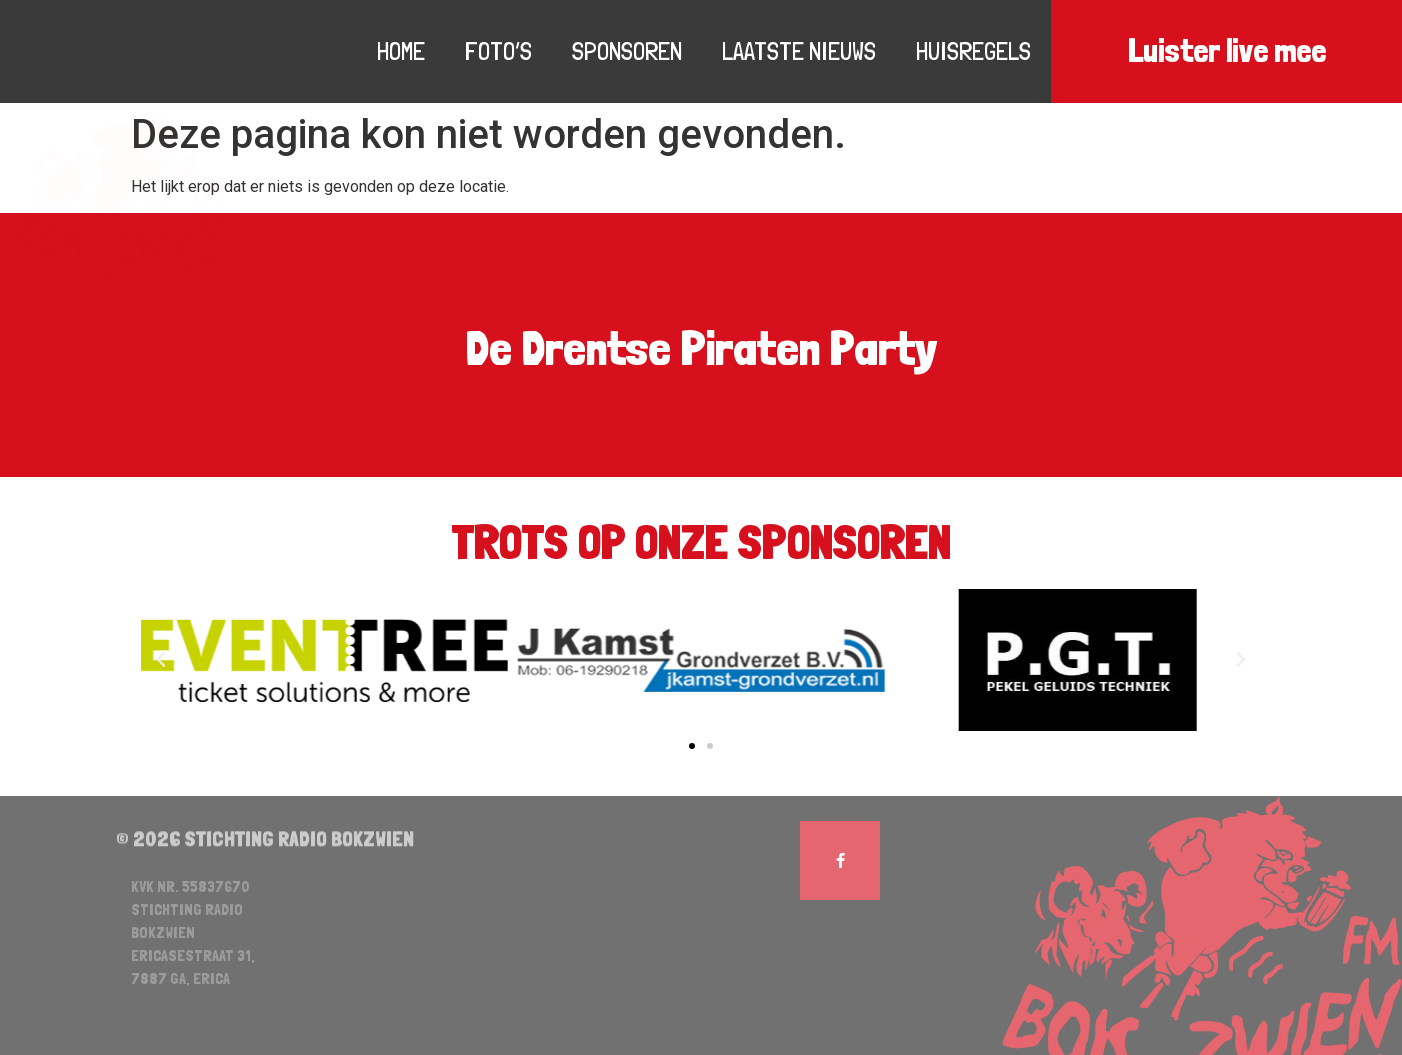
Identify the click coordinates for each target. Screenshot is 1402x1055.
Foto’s (498, 51)
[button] (692, 746)
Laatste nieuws (799, 51)
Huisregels (973, 51)
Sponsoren (627, 51)
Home (401, 51)
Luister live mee (1227, 51)
